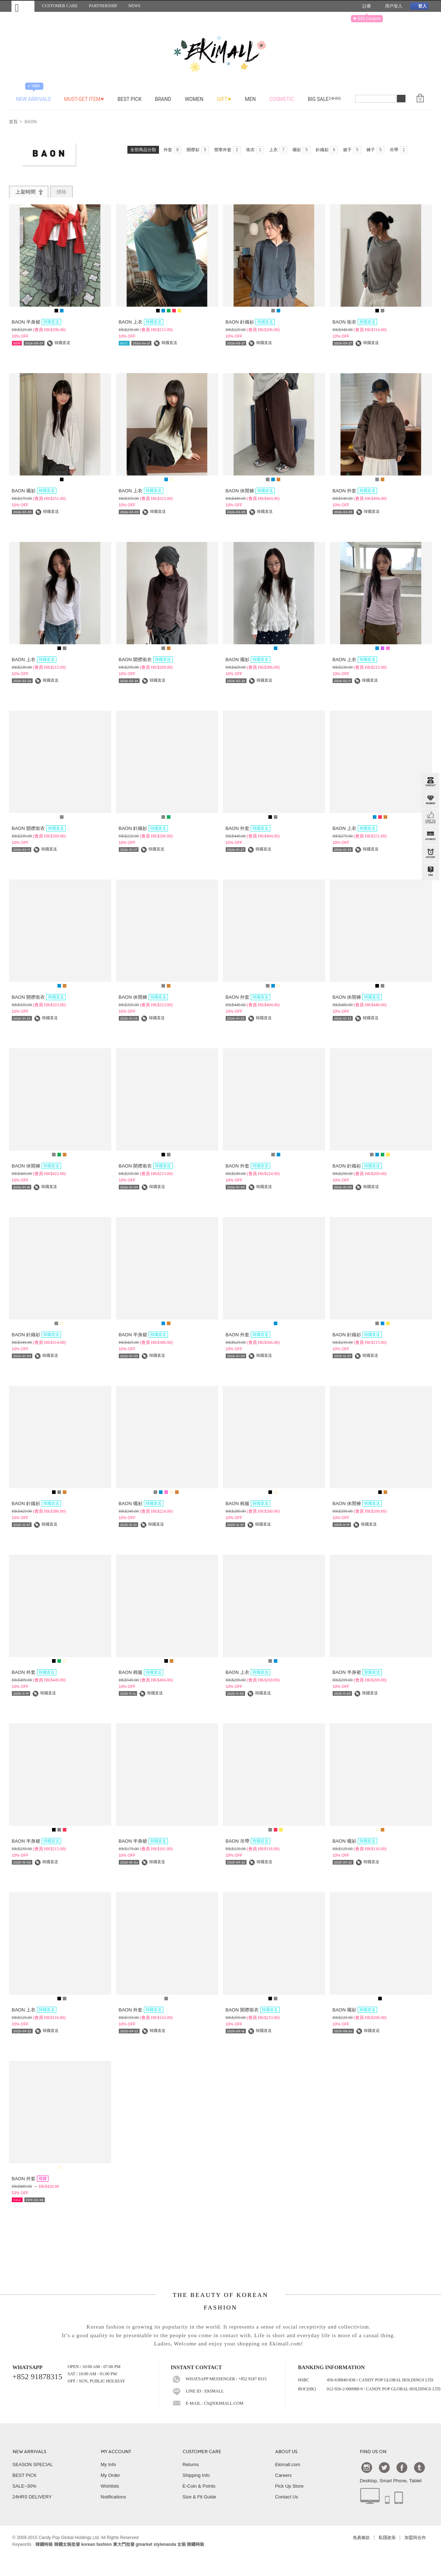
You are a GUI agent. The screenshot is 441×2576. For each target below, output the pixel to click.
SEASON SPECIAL (33, 2464)
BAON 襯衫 (34, 491)
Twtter (384, 2467)
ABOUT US (286, 2452)
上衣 (278, 149)
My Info (108, 2464)
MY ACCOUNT (116, 2452)
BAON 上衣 (141, 322)
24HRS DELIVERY (32, 2497)
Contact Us (286, 2497)
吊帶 (399, 149)
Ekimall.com (287, 2464)
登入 (419, 6)
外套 (173, 149)
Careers (283, 2475)
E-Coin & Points (199, 2486)
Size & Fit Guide (199, 2497)
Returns (191, 2464)
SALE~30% (25, 2486)
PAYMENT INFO (430, 836)
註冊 (364, 6)
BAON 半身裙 (36, 322)
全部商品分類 (143, 149)
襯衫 (301, 149)
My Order (110, 2475)
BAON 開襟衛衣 (146, 659)
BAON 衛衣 (355, 322)
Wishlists (110, 2486)
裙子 (352, 149)
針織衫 (327, 149)
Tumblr (419, 2467)
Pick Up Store (289, 2486)
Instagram (367, 2467)
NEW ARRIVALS (29, 2452)
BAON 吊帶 (248, 1841)
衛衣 (255, 149)
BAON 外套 (355, 491)
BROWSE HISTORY (430, 854)
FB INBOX (430, 818)
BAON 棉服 (248, 1503)
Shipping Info (196, 2475)
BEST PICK (25, 2475)
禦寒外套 (227, 149)
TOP (429, 907)
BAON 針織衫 (250, 322)
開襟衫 (198, 149)
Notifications (113, 2497)
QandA (430, 872)
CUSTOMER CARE (202, 2452)
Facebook (402, 2467)
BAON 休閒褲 (250, 491)
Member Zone (430, 800)
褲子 (375, 149)
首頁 (13, 122)
